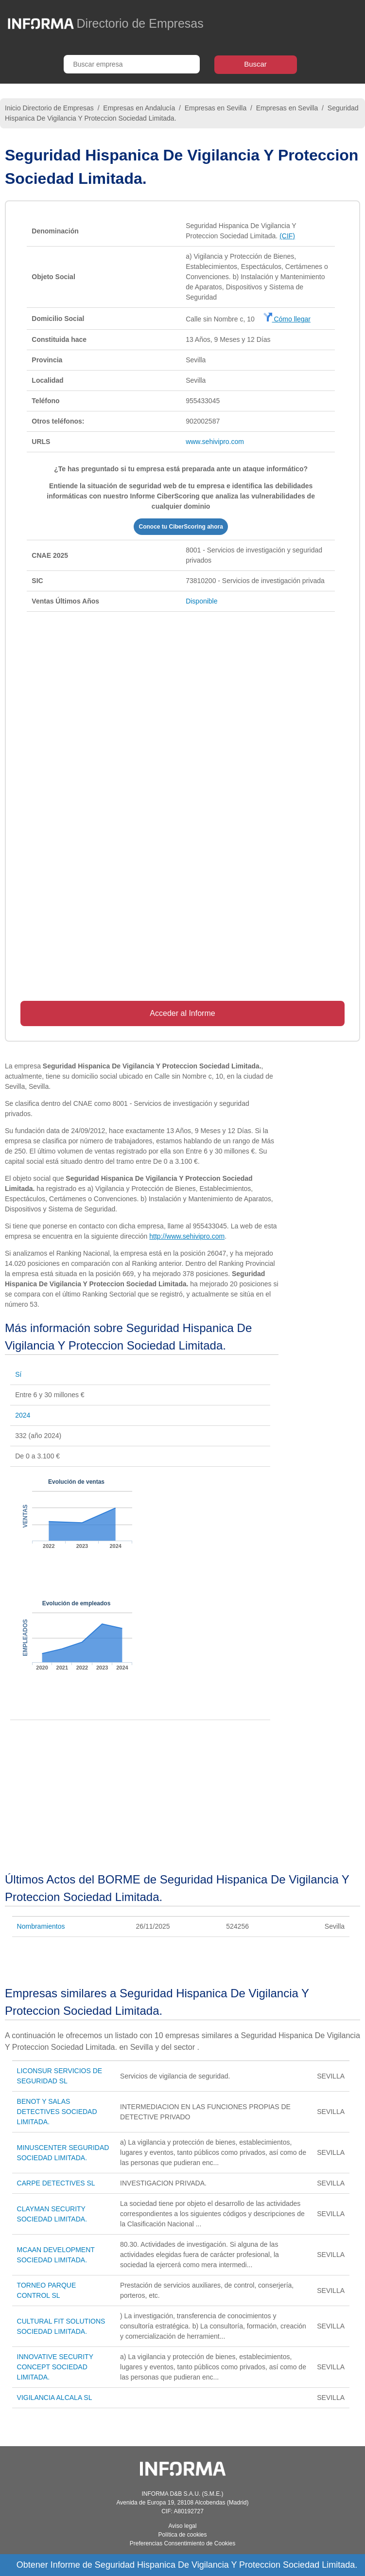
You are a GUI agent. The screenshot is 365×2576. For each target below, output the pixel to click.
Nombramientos (41, 1926)
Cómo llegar (287, 319)
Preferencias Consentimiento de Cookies (182, 2543)
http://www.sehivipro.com (187, 1236)
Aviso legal (183, 2526)
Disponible (201, 601)
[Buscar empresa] (132, 64)
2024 (22, 1415)
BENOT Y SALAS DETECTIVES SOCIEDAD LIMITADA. (57, 2111)
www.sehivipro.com (215, 441)
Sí (18, 1374)
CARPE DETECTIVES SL (56, 2183)
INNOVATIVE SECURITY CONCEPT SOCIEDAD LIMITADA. (55, 2367)
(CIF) (287, 236)
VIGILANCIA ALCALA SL (54, 2397)
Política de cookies (182, 2534)
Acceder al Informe (182, 1013)
